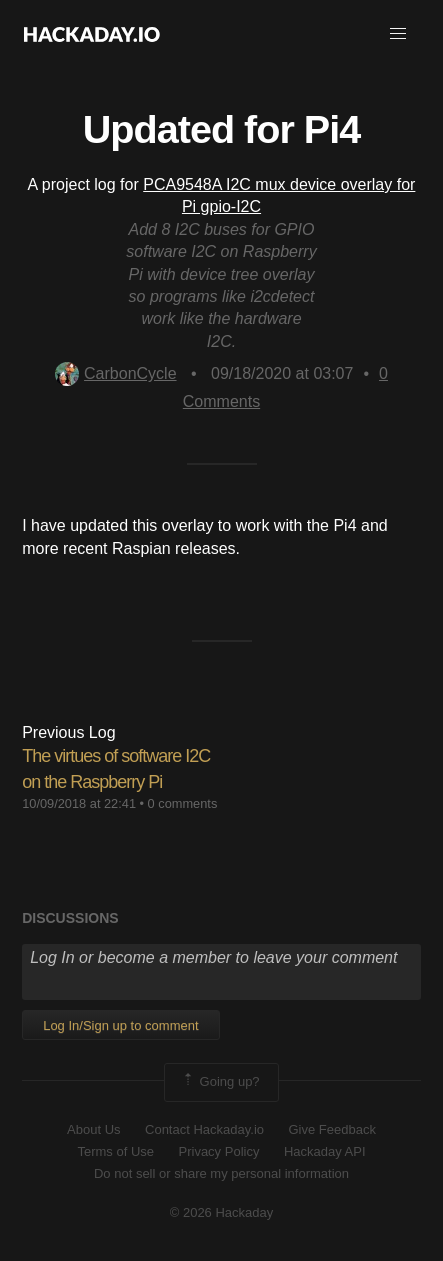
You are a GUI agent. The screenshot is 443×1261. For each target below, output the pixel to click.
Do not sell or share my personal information (221, 1173)
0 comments (183, 803)
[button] (398, 34)
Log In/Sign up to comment (120, 1025)
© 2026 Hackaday (222, 1212)
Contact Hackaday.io (204, 1129)
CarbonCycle (115, 373)
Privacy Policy (219, 1151)
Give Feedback (331, 1129)
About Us (93, 1129)
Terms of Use (115, 1151)
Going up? (220, 1082)
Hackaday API (325, 1151)
